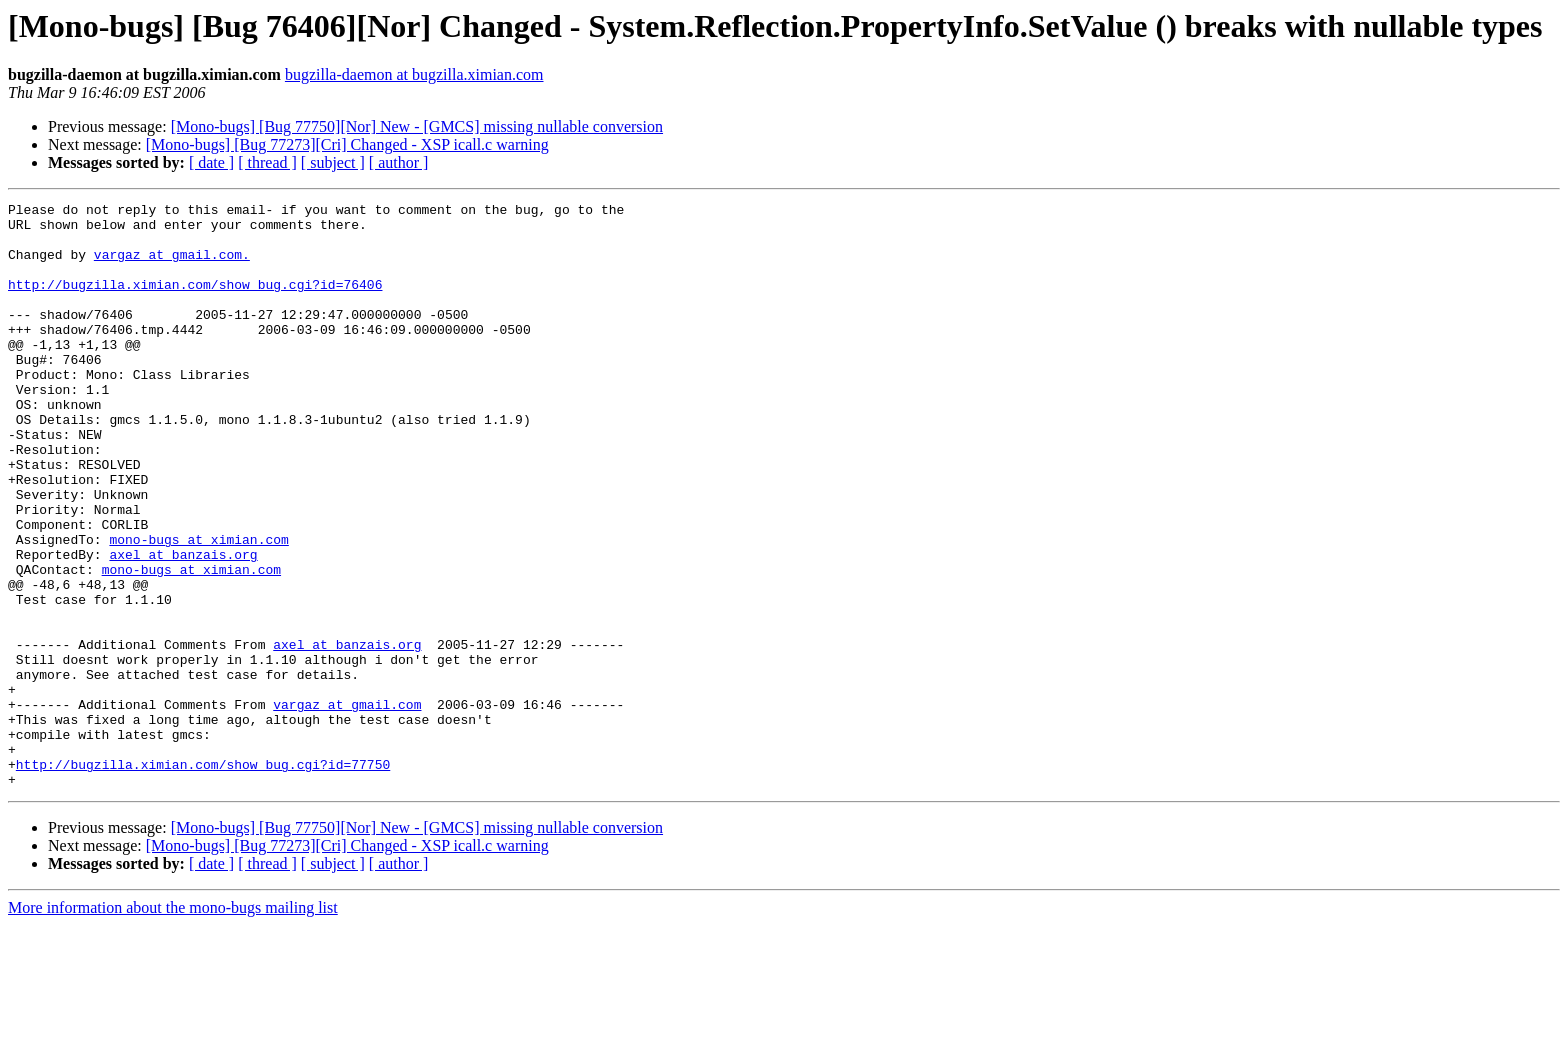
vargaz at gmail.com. (172, 266)
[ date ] (211, 162)
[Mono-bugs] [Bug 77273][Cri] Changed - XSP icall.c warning (347, 144)
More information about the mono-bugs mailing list (173, 1024)
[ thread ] (267, 162)
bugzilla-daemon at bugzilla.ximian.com (414, 74)
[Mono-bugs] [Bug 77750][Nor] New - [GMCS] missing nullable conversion (417, 126)
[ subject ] (333, 162)
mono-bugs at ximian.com (198, 608)
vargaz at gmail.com (347, 806)
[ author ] (399, 162)
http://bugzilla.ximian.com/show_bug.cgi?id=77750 (203, 878)
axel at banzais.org (183, 626)
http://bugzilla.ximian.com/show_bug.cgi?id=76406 (195, 302)
